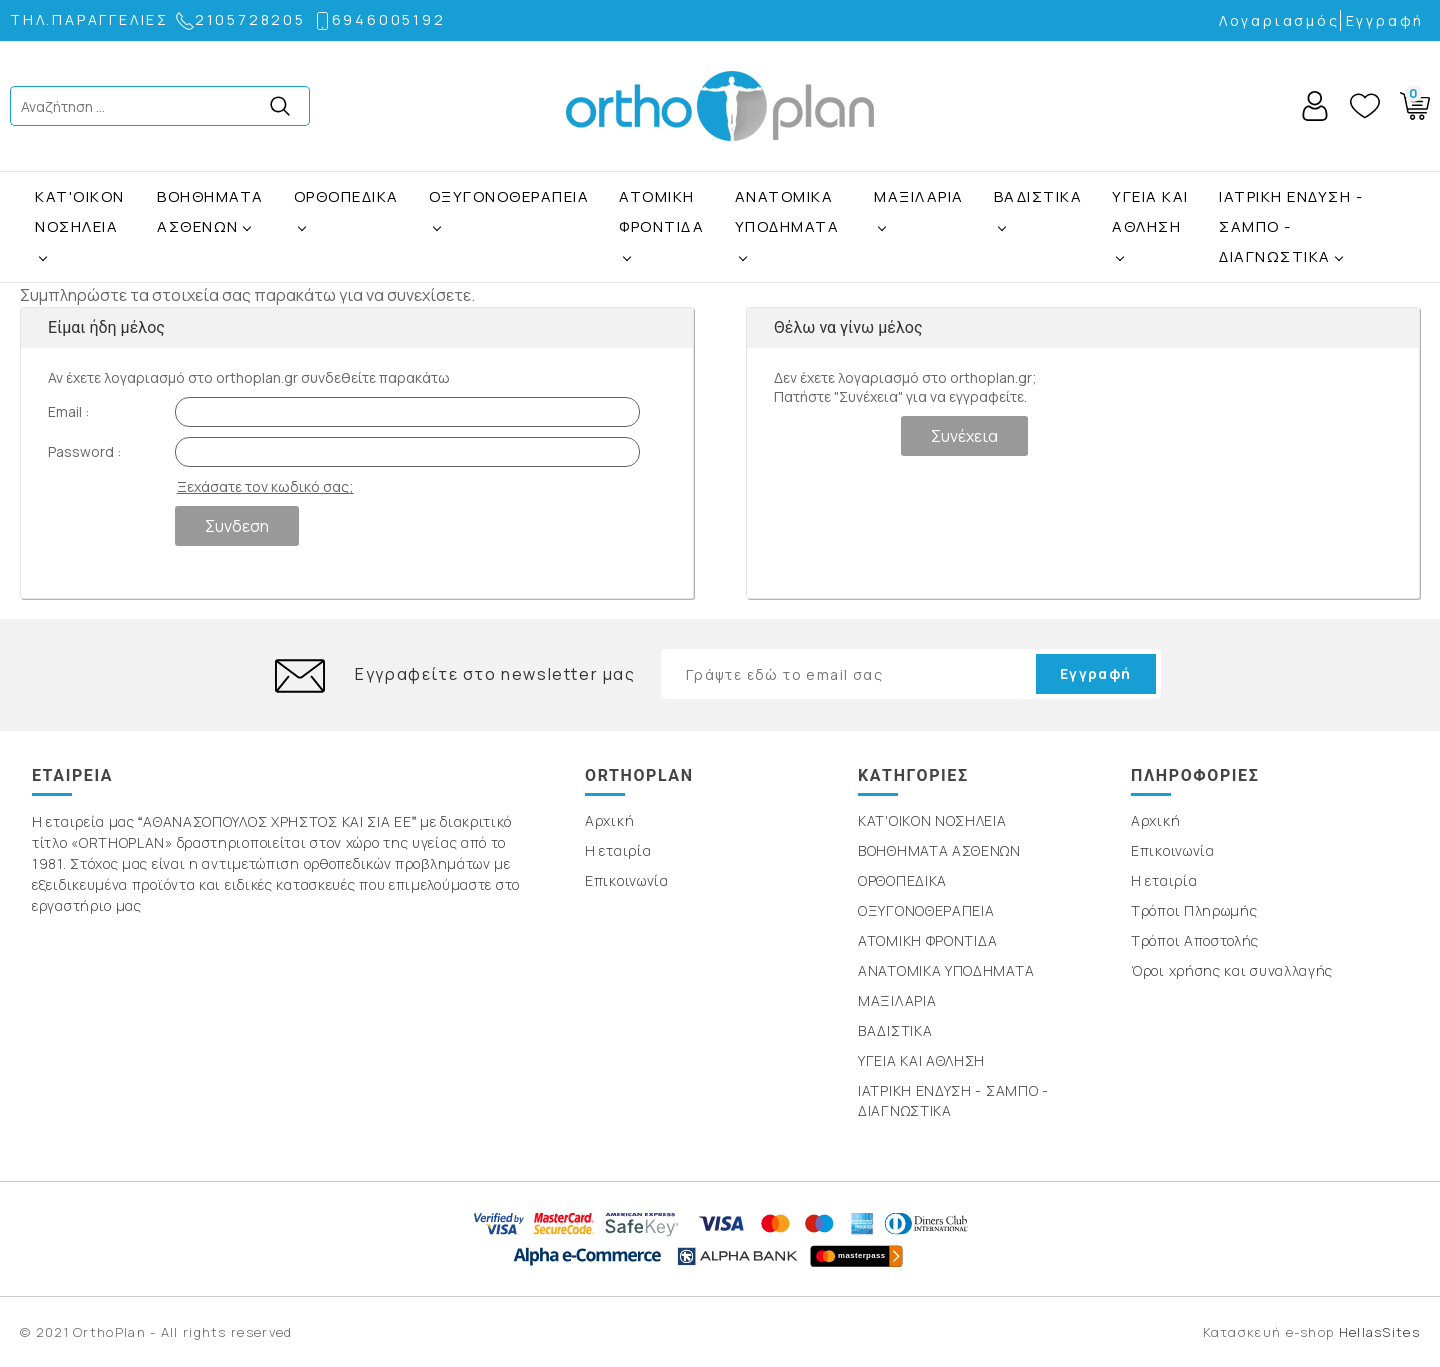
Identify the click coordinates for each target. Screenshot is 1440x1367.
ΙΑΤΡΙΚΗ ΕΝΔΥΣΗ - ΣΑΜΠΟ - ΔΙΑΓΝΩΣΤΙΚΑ (1291, 226)
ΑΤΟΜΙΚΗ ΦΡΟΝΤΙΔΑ (661, 211)
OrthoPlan (720, 106)
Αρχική (609, 820)
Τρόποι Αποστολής (1195, 940)
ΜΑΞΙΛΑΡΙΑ (919, 196)
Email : (68, 411)
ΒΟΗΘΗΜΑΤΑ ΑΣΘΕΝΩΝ (210, 211)
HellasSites (1379, 1332)
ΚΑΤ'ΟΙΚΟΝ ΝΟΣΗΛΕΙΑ (80, 211)
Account (1315, 106)
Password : (84, 451)
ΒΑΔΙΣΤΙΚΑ (1038, 196)
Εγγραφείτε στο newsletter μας (495, 674)
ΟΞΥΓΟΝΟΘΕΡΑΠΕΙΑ (509, 196)
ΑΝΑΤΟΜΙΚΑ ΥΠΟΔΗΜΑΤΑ (787, 211)
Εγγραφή (1385, 20)
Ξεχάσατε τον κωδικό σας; (265, 486)
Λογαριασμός (1279, 20)
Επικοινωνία (627, 880)
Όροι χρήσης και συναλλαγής (1232, 970)
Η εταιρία (618, 850)
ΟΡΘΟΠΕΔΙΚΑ (346, 196)
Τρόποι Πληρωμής (1194, 910)
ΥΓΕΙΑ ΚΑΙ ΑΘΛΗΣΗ (1150, 211)
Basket (1411, 102)
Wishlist (1365, 106)
